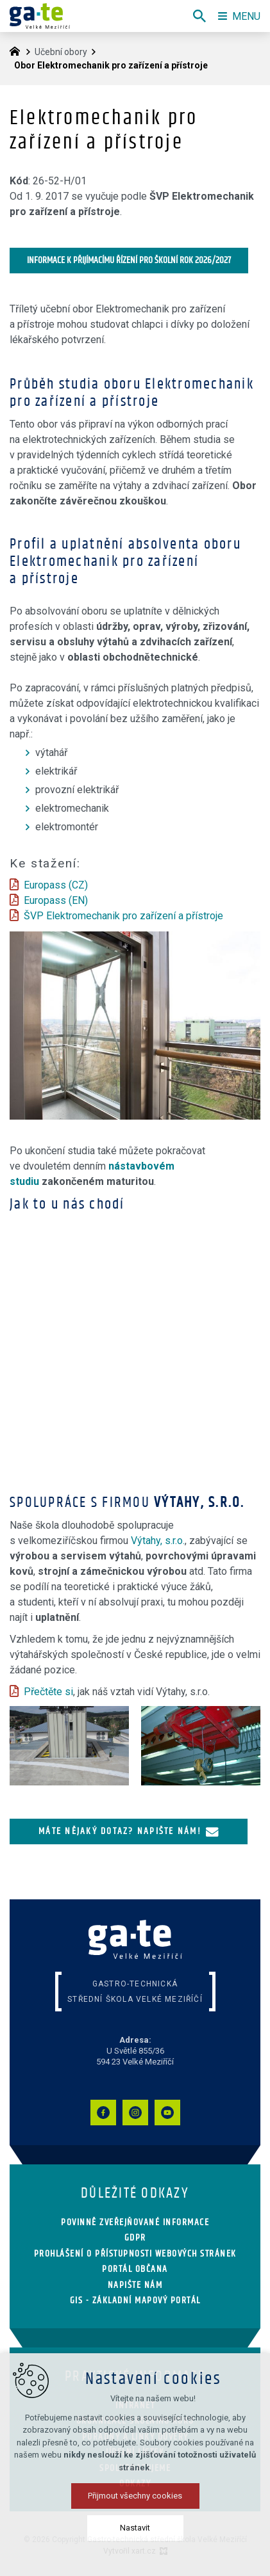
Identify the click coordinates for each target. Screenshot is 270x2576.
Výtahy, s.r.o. (158, 1540)
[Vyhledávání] (199, 16)
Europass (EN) (56, 900)
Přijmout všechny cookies (135, 2495)
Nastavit (135, 2527)
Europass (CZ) (56, 885)
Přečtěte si (48, 1692)
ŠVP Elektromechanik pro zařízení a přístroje (123, 916)
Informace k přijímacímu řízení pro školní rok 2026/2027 (129, 260)
